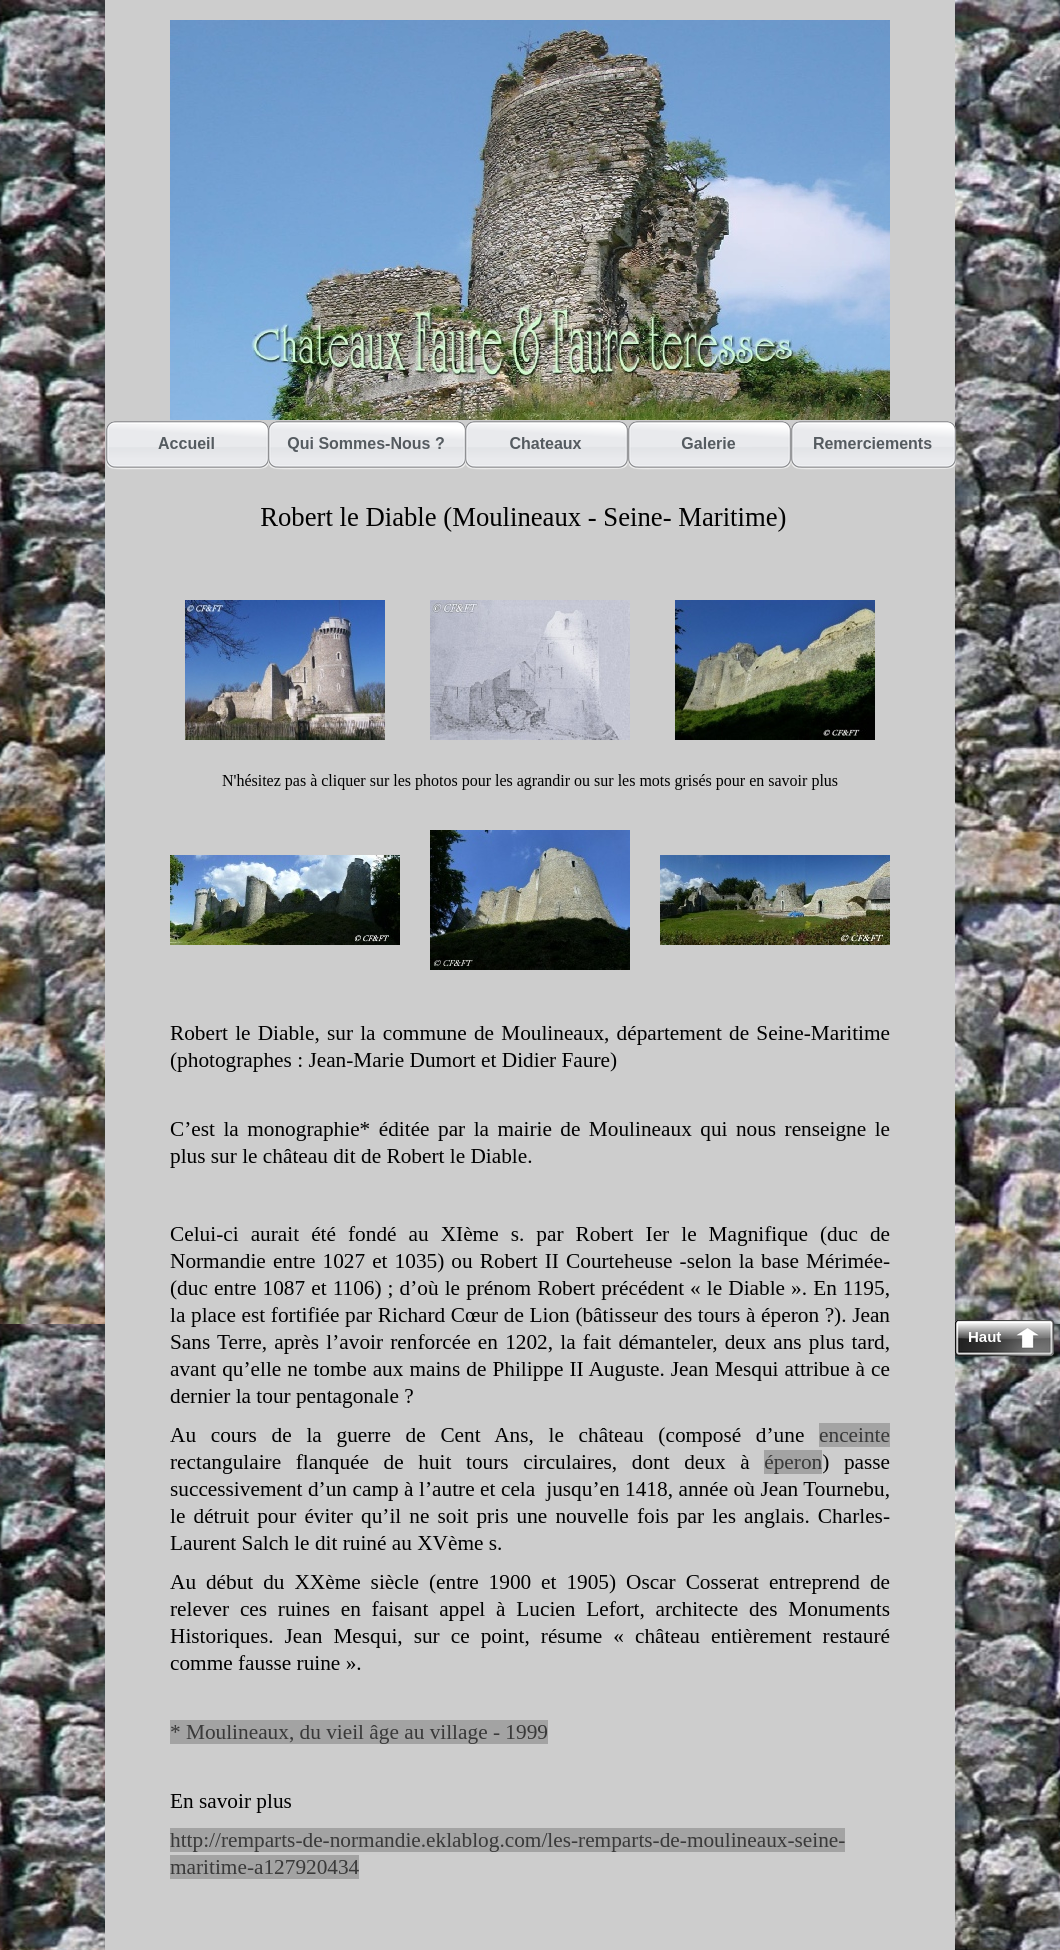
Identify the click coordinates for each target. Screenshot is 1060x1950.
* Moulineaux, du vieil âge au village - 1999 (359, 1732)
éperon (793, 1462)
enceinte (854, 1435)
